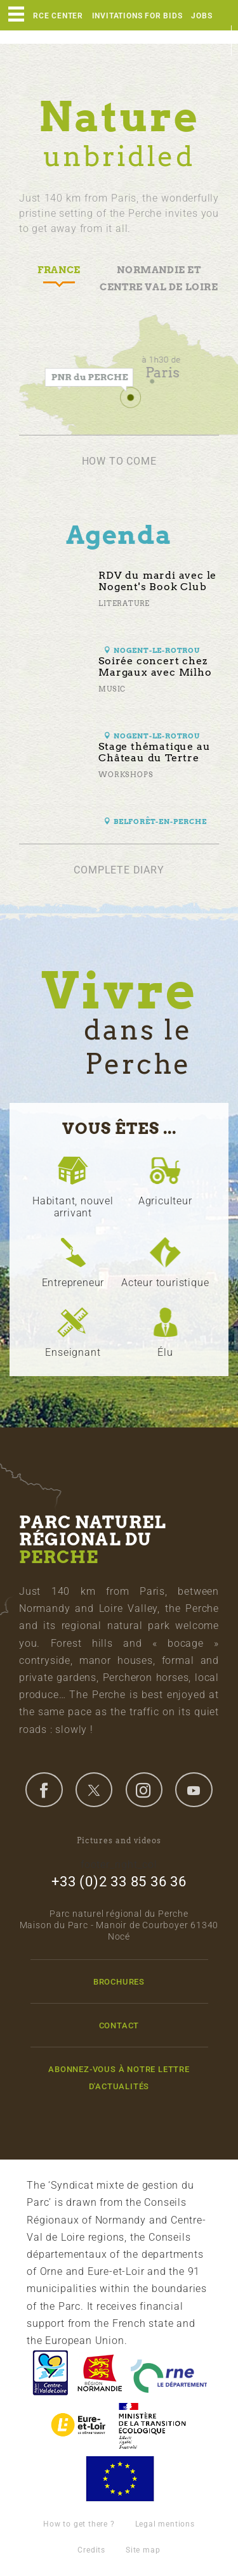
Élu (165, 1352)
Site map (143, 2550)
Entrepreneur (73, 1283)
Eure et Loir (79, 2425)
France (152, 2425)
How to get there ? (78, 2524)
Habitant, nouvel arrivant (73, 1207)
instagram (144, 1789)
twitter (94, 1789)
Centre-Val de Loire (49, 2373)
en (216, 40)
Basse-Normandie (99, 2373)
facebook (43, 1789)
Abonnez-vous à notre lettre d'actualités (119, 2077)
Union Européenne (119, 2478)
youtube (193, 1789)
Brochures (119, 1982)
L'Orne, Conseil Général (169, 2373)
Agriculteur (165, 1201)
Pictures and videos (119, 1840)
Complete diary (119, 870)
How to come (119, 461)
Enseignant (72, 1352)
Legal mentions (165, 2524)
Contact (119, 2025)
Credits (91, 2550)
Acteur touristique (165, 1283)
